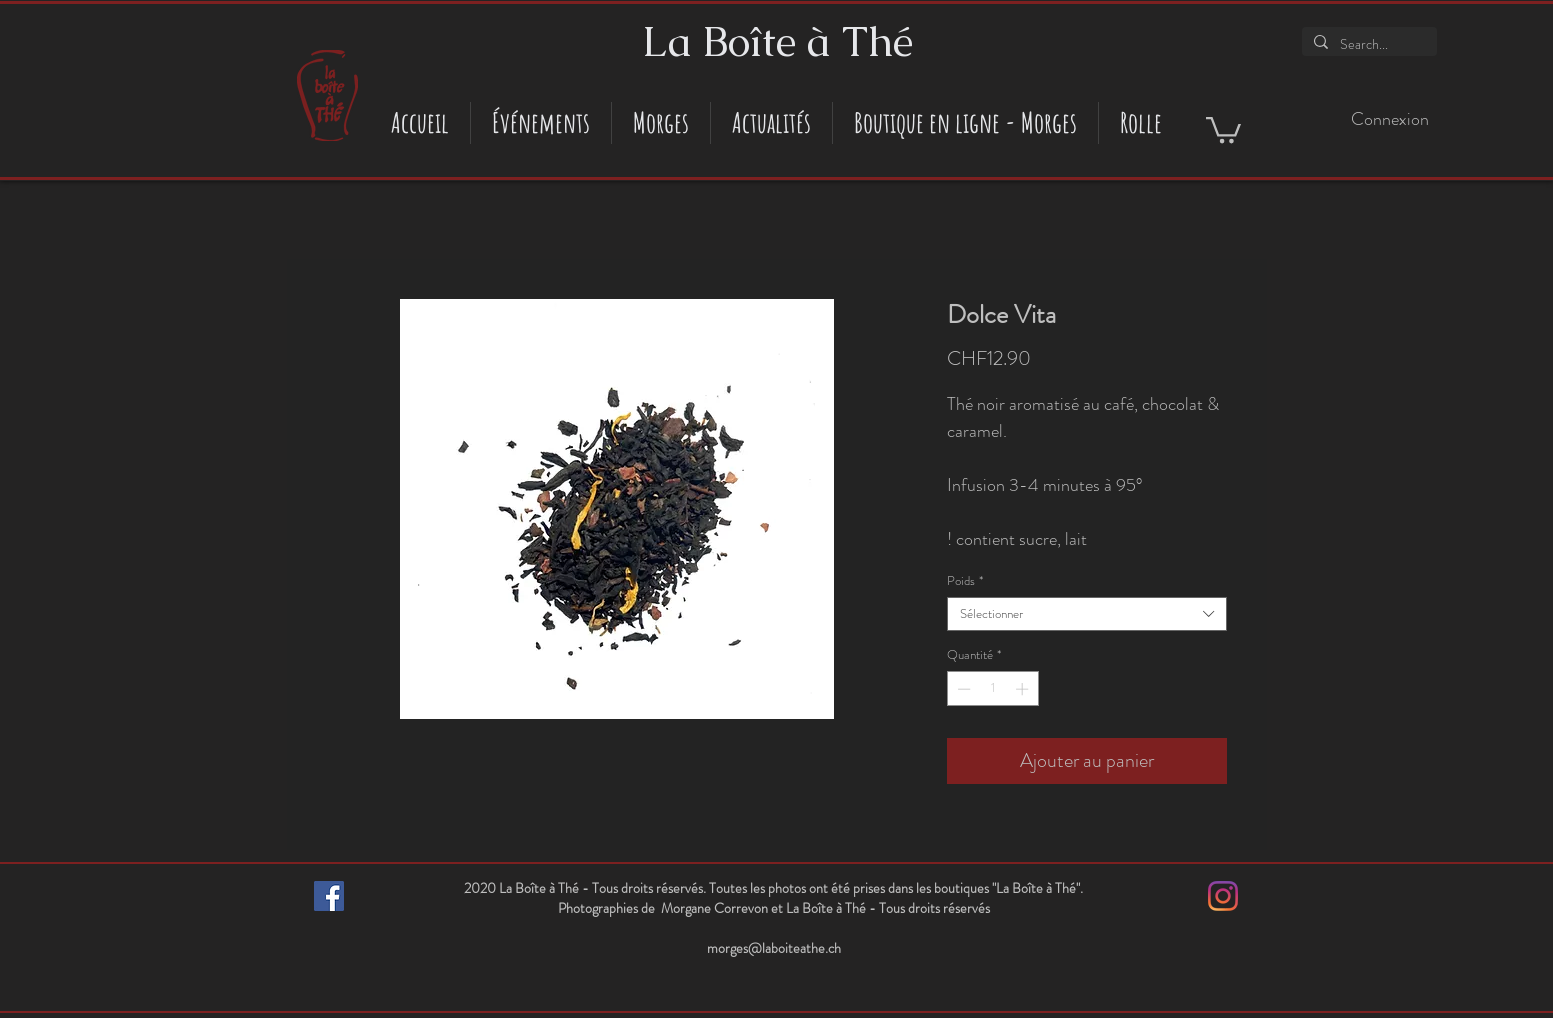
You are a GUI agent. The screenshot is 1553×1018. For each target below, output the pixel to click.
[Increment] (1024, 689)
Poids (965, 581)
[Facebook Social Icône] (329, 896)
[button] (1223, 128)
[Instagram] (1223, 896)
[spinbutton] (992, 689)
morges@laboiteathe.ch (774, 948)
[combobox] (1087, 614)
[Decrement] (962, 689)
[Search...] (1367, 45)
